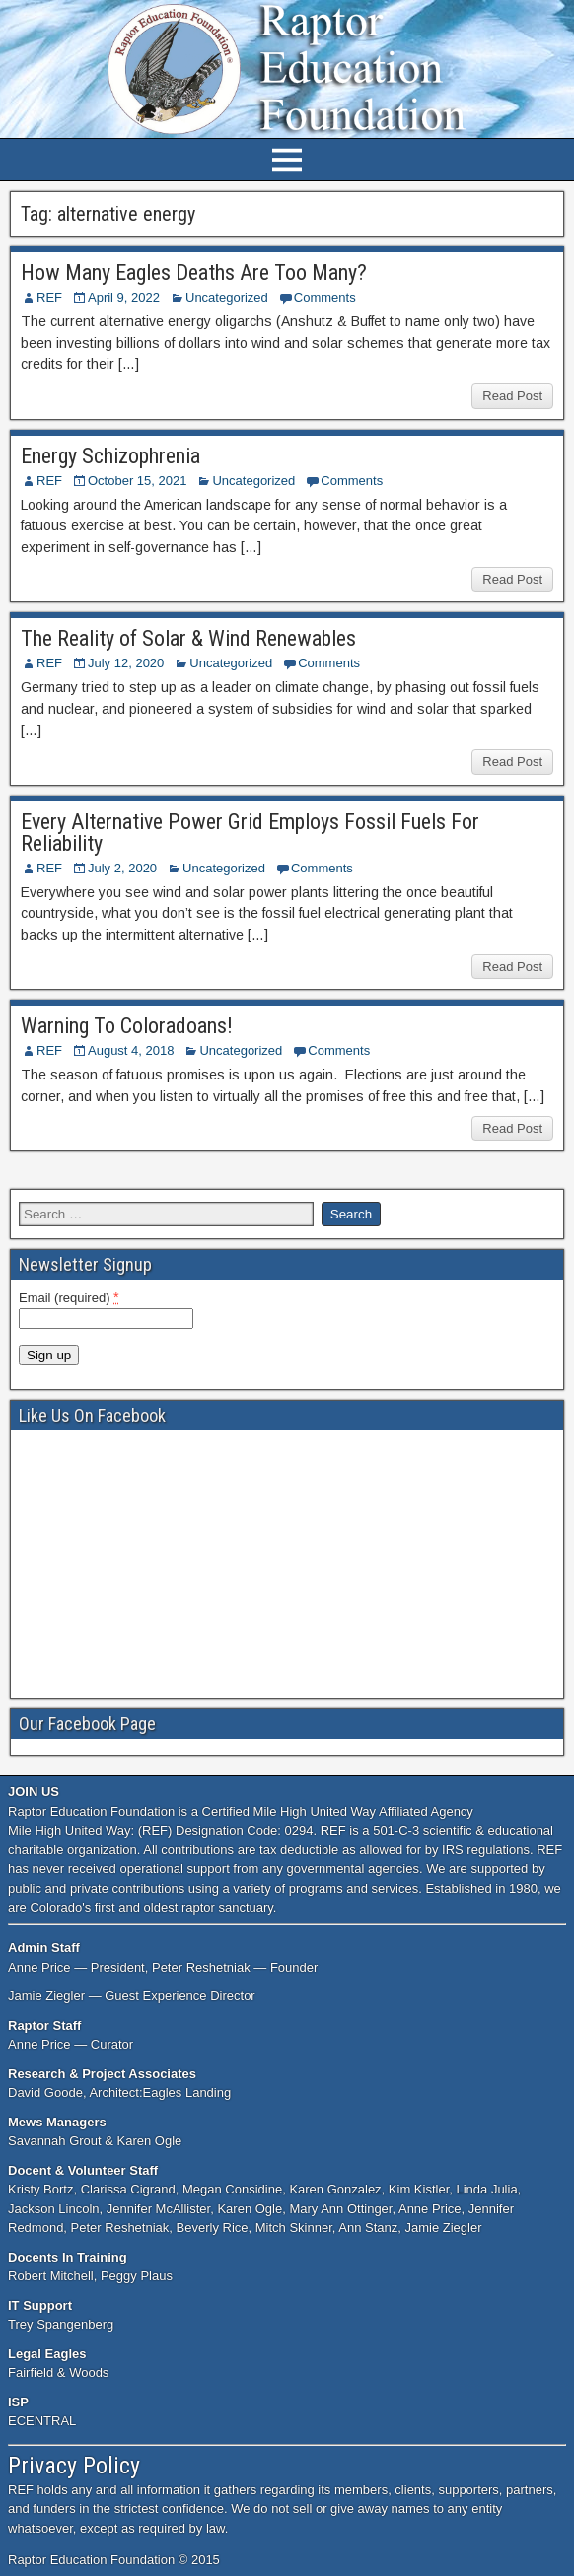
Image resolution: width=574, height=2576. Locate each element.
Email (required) (69, 1297)
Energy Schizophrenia (110, 456)
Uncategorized (226, 297)
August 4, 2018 (131, 1050)
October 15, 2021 (137, 480)
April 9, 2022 (124, 297)
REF (49, 297)
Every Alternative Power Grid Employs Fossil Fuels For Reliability (250, 832)
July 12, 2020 (126, 663)
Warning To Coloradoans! (127, 1025)
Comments (325, 297)
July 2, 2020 (122, 868)
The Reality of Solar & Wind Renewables (188, 638)
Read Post (512, 395)
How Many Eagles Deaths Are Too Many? (194, 272)
